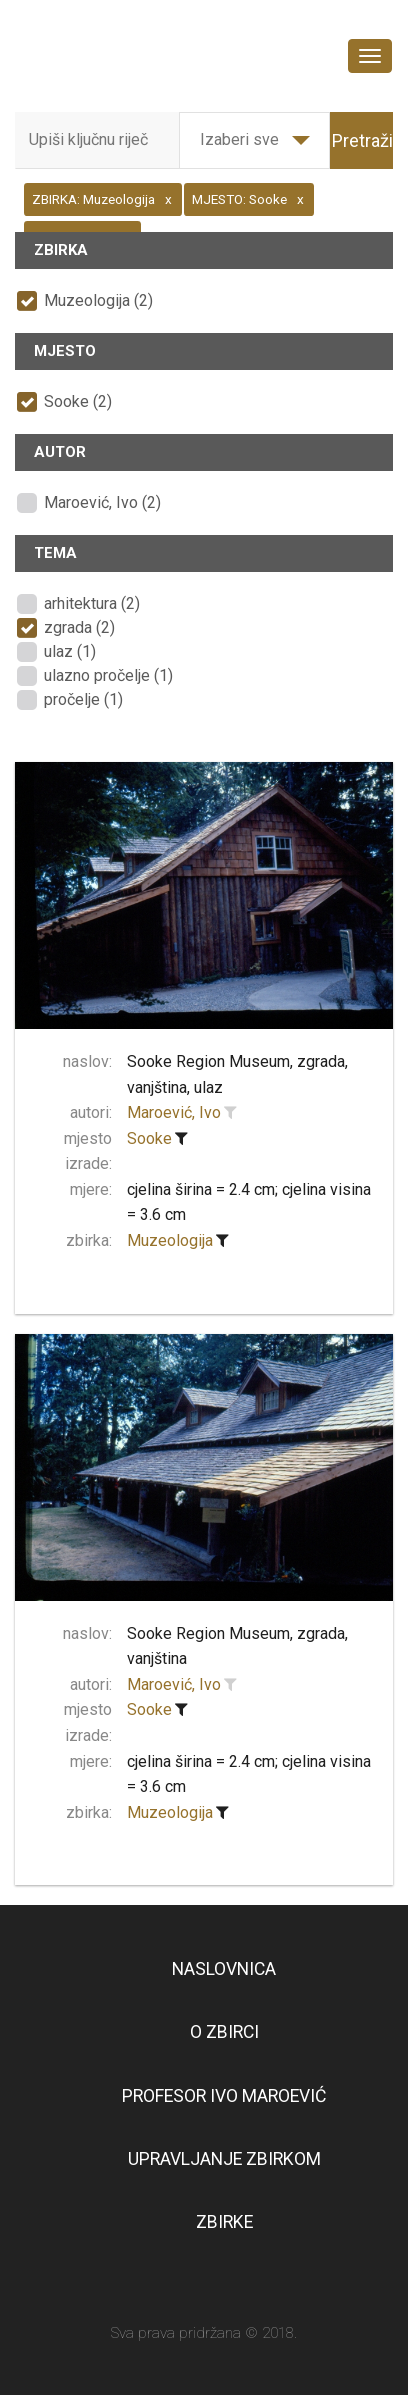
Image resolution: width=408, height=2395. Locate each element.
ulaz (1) (70, 651)
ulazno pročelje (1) (108, 675)
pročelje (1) (83, 699)
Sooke (149, 1138)
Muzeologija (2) (98, 300)
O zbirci (224, 2032)
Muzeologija (170, 1240)
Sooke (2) (78, 401)
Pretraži (362, 140)
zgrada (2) (79, 627)
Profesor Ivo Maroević (224, 2096)
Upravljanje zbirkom (224, 2159)
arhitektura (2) (92, 603)
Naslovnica (224, 1969)
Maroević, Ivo (174, 1112)
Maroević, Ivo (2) (102, 502)
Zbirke (224, 2222)
